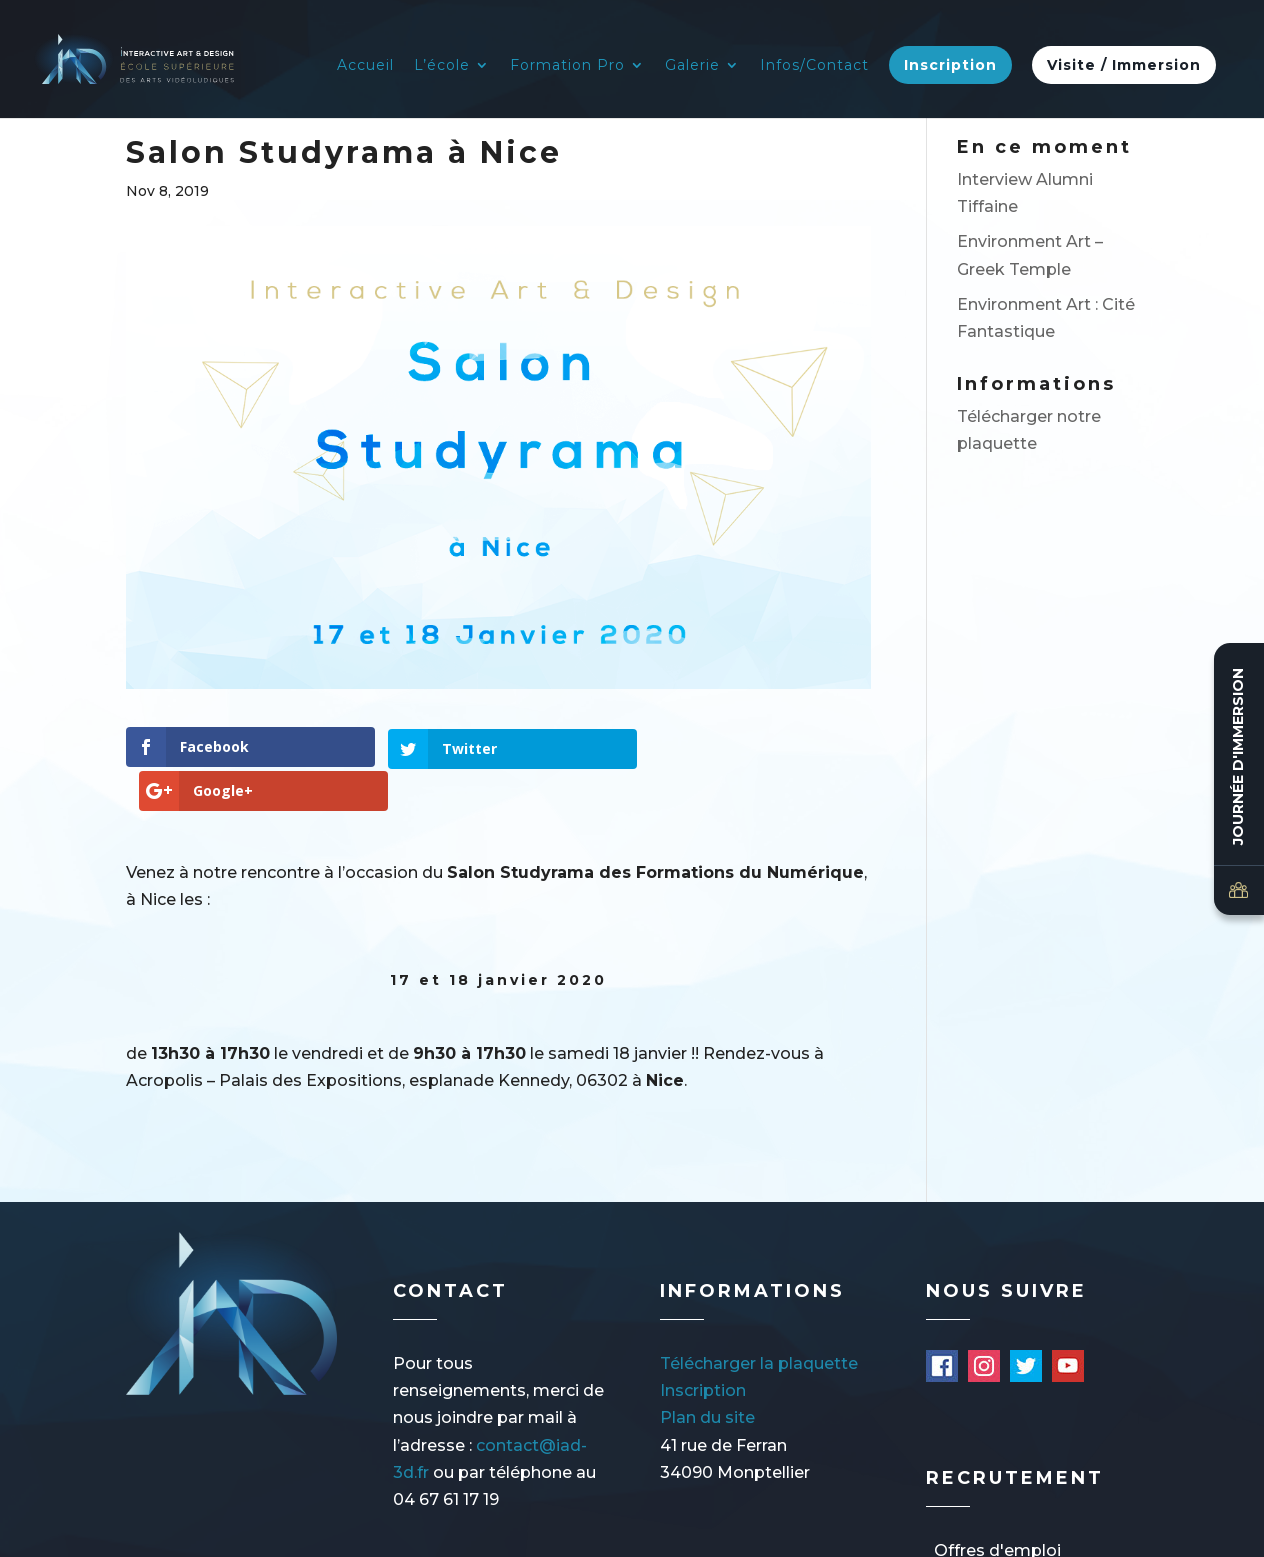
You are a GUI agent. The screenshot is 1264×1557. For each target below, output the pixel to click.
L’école (442, 66)
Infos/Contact (814, 66)
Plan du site (707, 1374)
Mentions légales (242, 1533)
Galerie (692, 66)
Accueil (365, 66)
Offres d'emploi (997, 1506)
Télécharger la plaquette (759, 1319)
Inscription (950, 65)
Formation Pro (567, 66)
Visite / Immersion (1124, 65)
